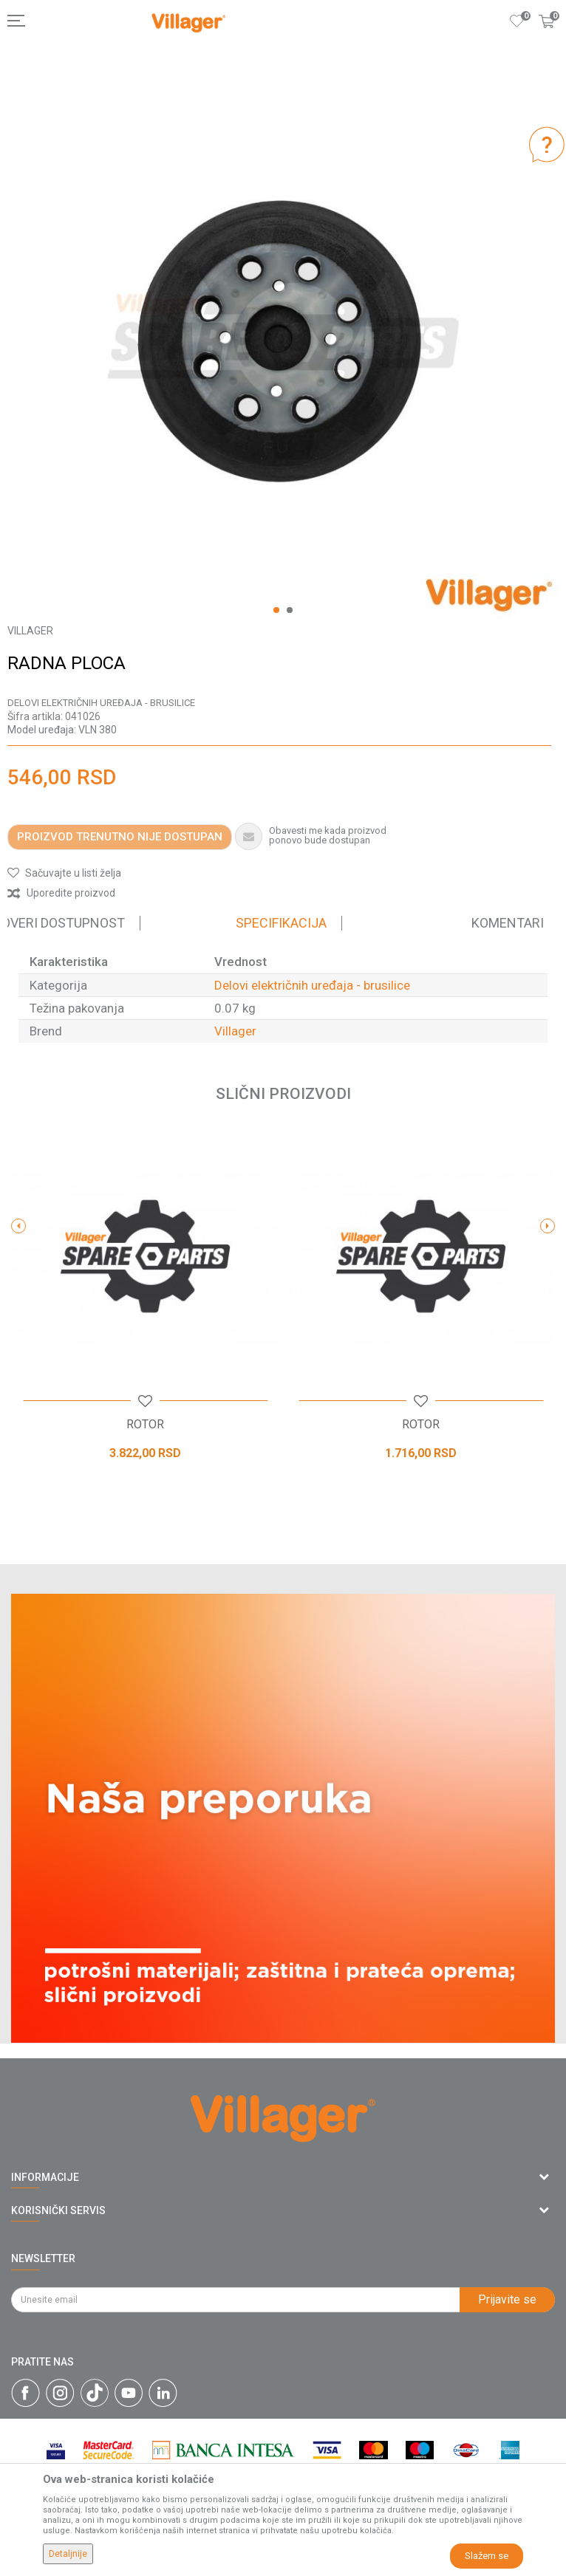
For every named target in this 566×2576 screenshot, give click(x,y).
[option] (283, 342)
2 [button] (290, 610)
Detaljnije (68, 2554)
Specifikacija (281, 923)
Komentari (507, 923)
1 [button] (276, 610)
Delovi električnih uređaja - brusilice (101, 702)
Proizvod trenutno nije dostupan (119, 836)
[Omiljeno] (517, 21)
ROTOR (145, 1424)
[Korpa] (547, 36)
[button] (64, 873)
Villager (235, 1031)
